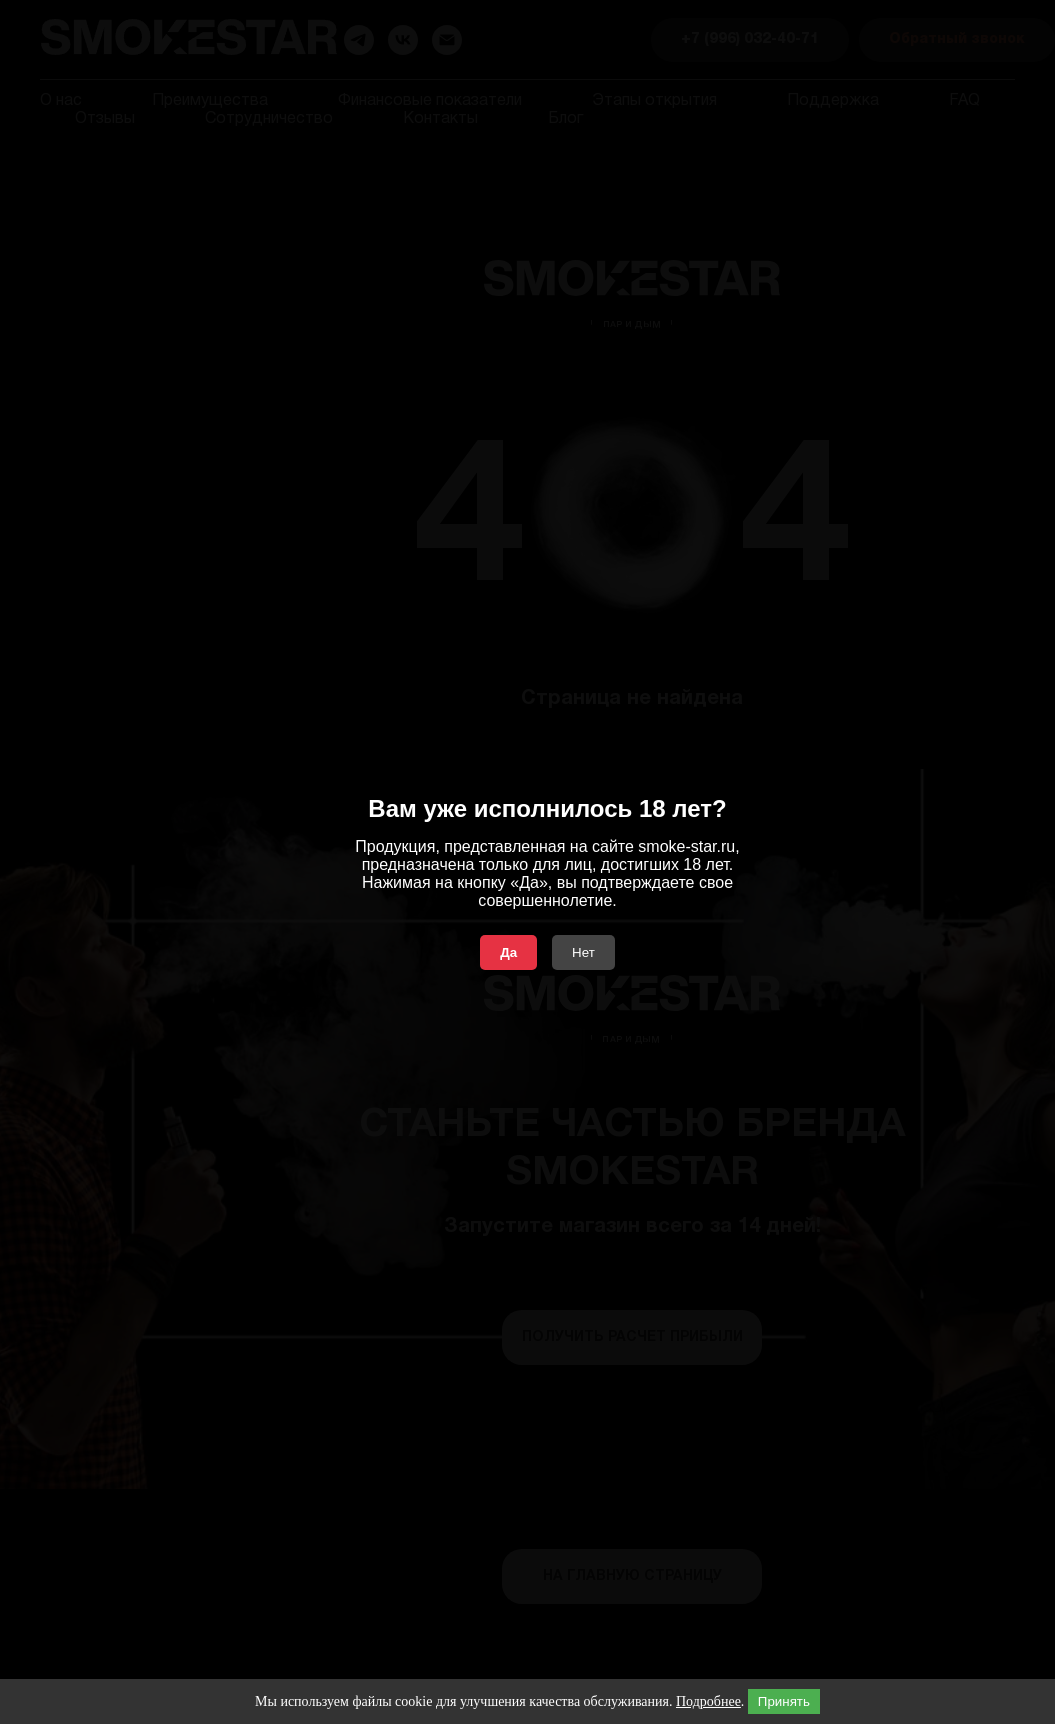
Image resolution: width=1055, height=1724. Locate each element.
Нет (583, 952)
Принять (784, 1701)
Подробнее (708, 1701)
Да (508, 952)
